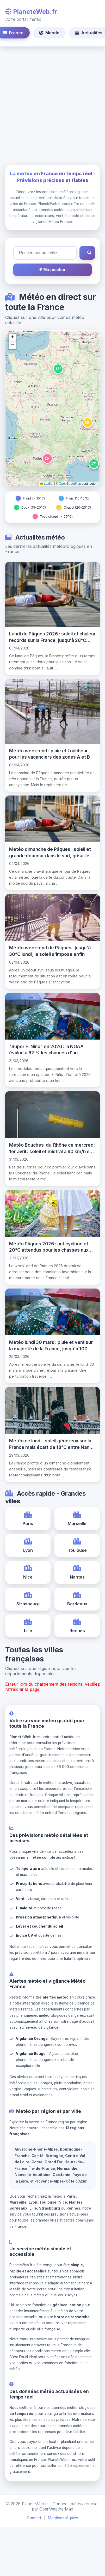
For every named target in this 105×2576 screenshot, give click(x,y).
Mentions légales (63, 2517)
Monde (49, 32)
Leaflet (46, 483)
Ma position (52, 269)
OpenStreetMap (70, 483)
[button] (58, 369)
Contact (34, 2517)
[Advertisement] (49, 105)
